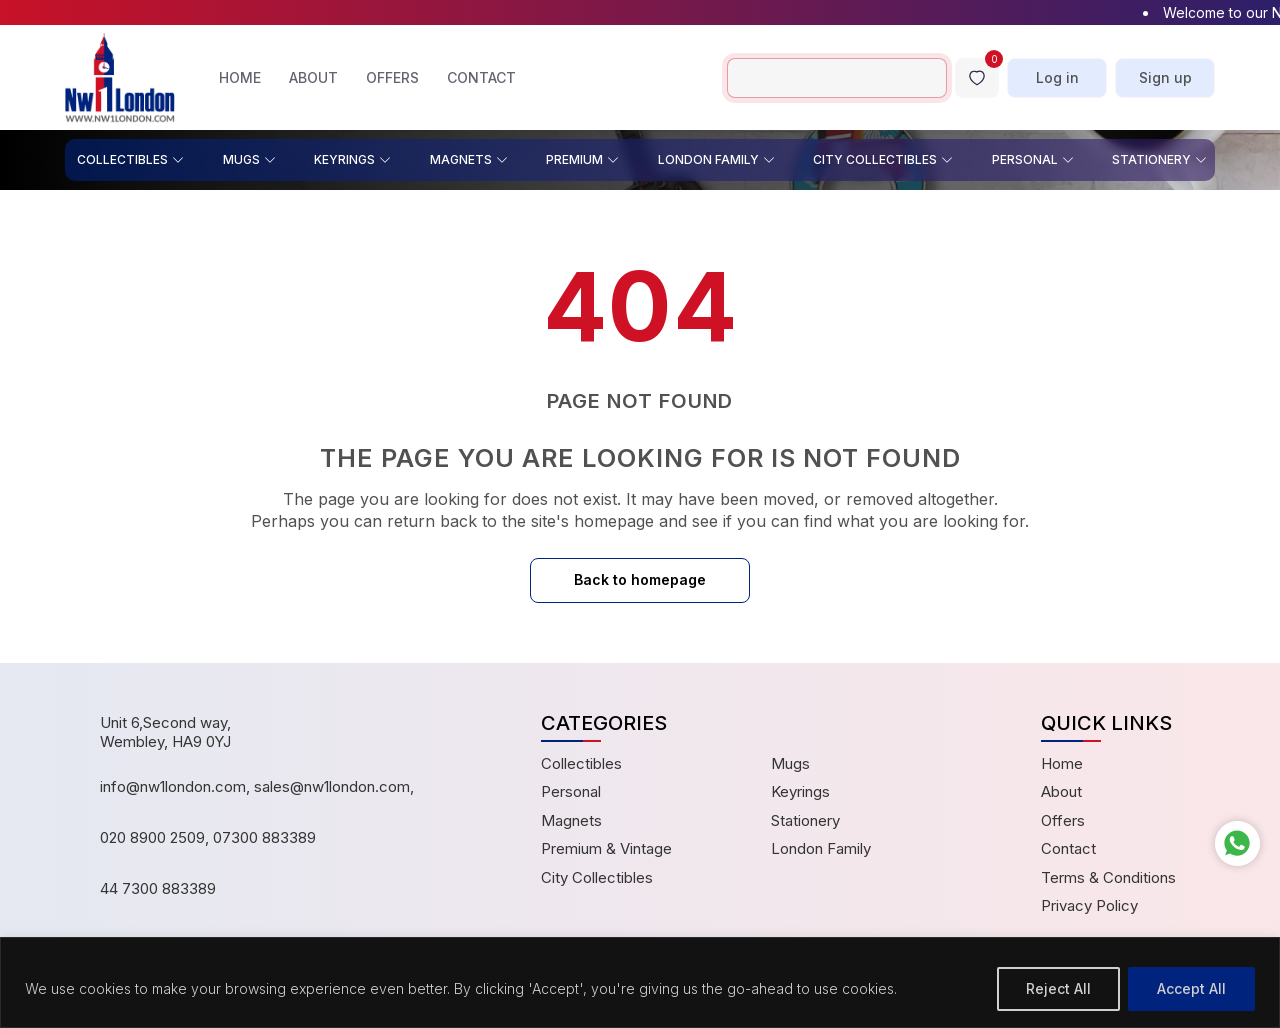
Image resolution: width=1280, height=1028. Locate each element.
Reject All (1058, 988)
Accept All (1191, 988)
